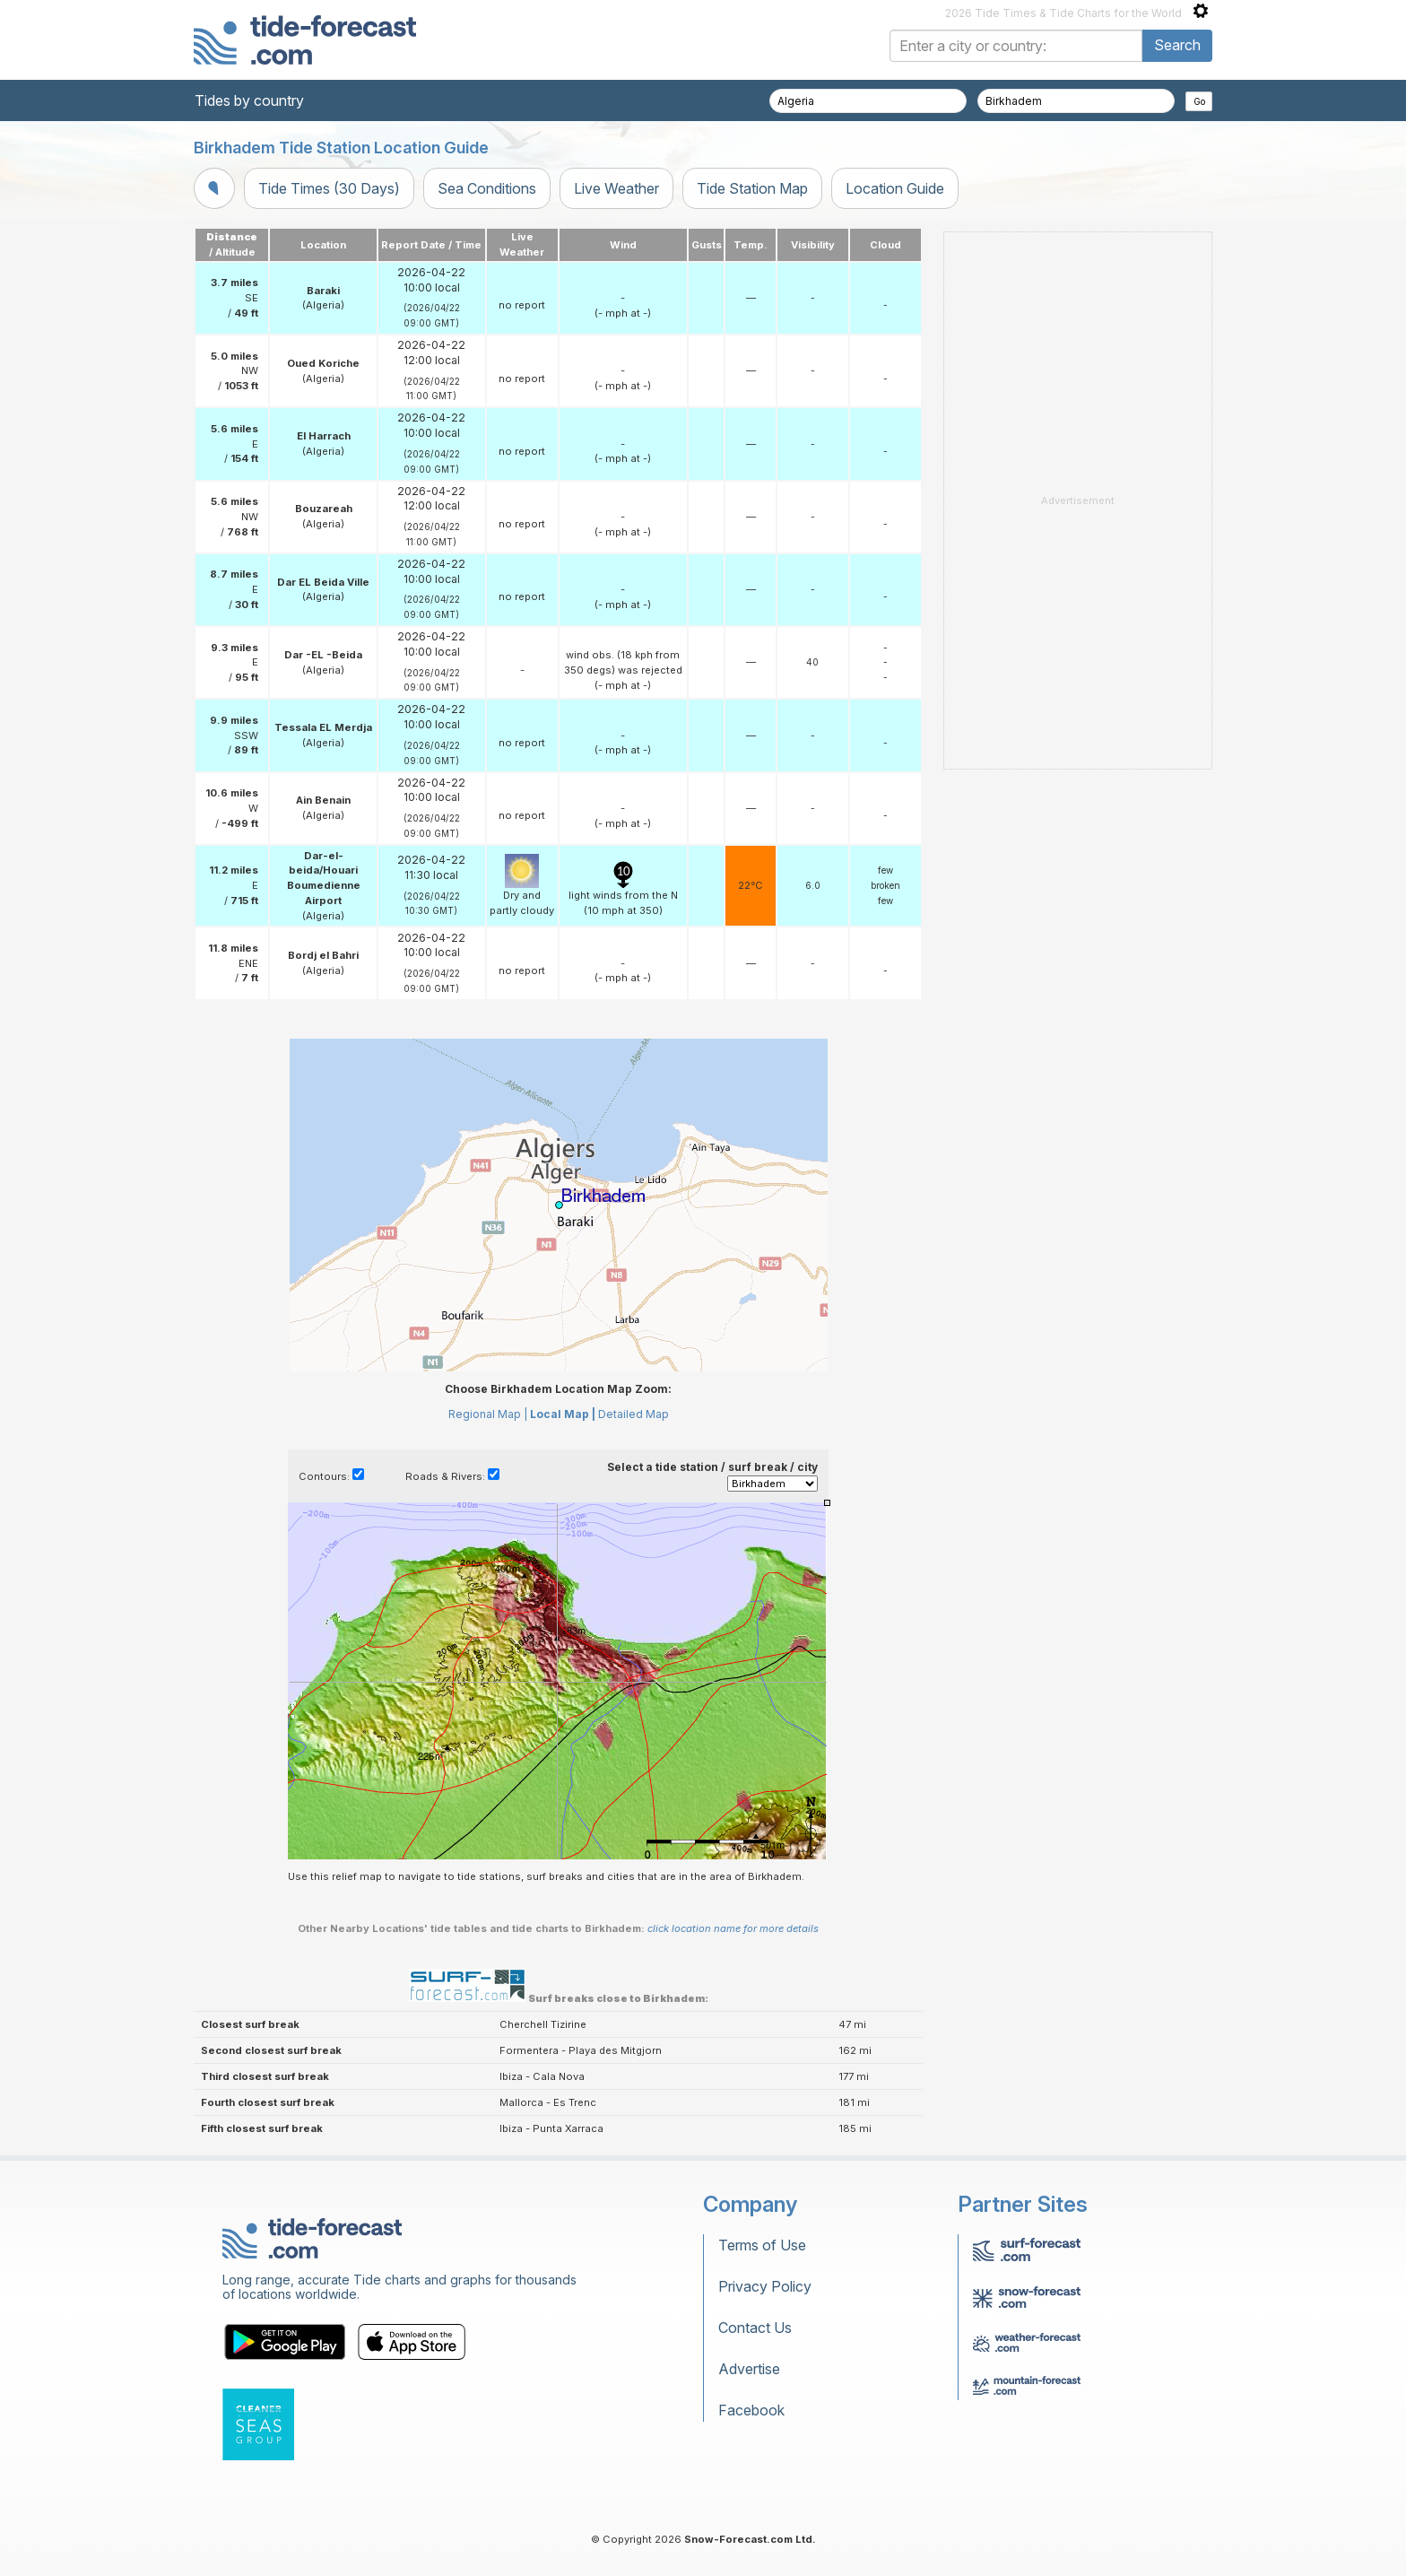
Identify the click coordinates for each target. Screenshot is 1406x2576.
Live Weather (616, 188)
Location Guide (895, 188)
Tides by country (249, 100)
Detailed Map (633, 1414)
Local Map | (562, 1414)
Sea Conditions (487, 188)
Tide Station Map (752, 188)
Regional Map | (487, 1414)
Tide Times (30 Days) (329, 188)
